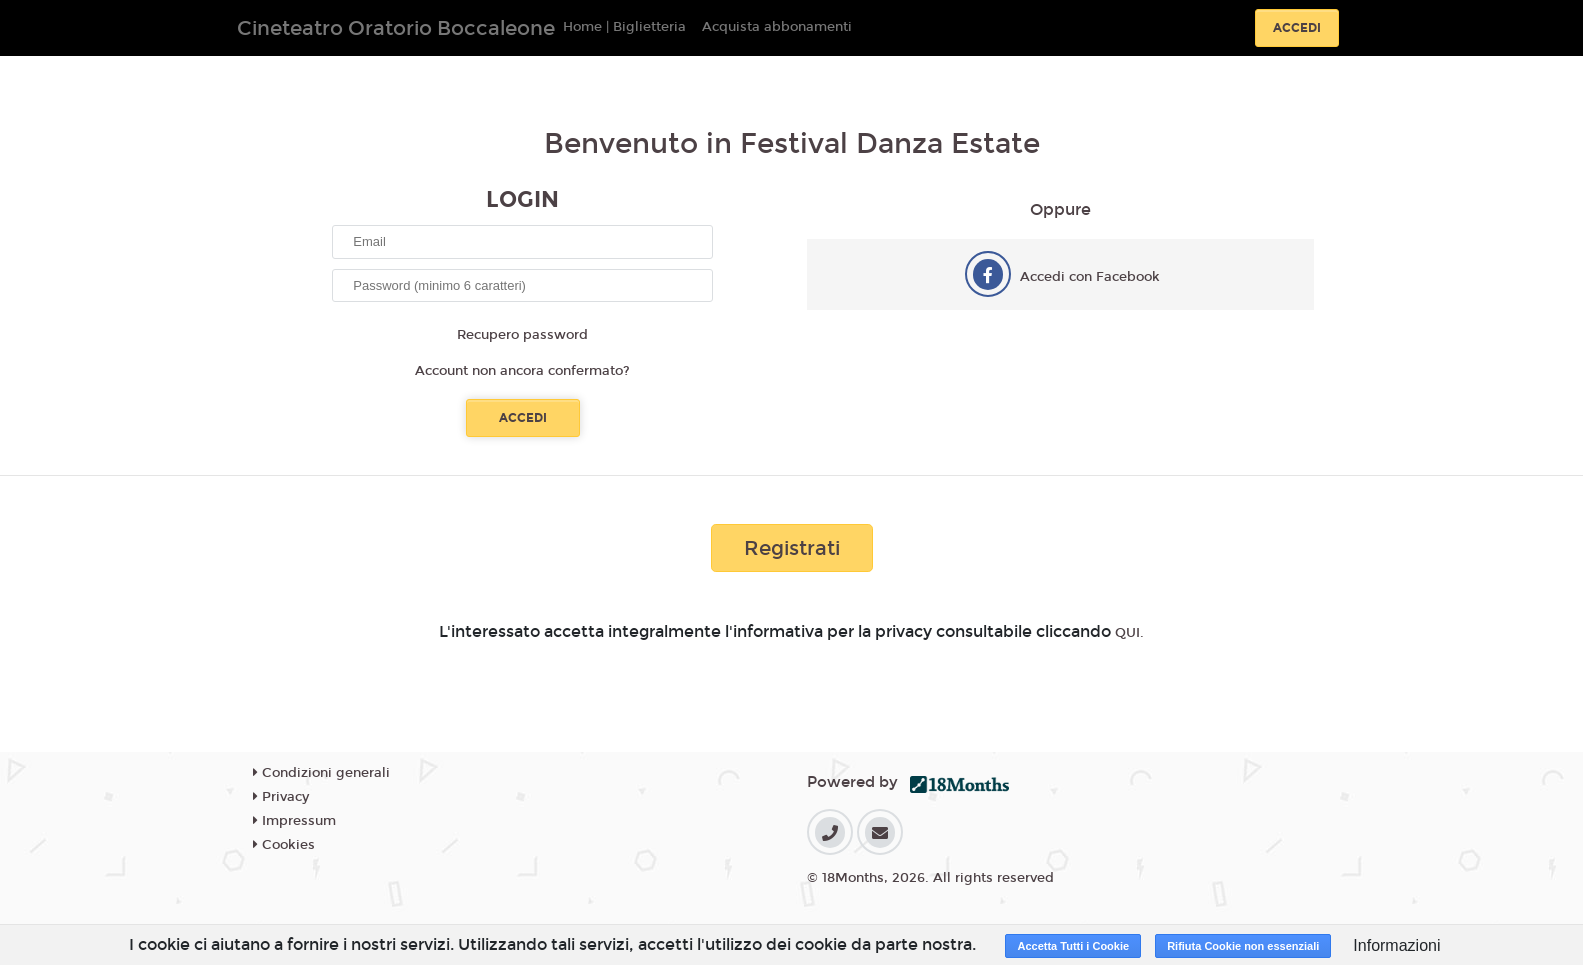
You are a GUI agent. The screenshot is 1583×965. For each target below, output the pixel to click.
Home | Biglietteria (624, 27)
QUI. (1129, 633)
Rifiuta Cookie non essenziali (1243, 946)
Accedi (1297, 28)
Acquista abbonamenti (777, 27)
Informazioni (1396, 945)
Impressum (294, 821)
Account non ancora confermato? (522, 371)
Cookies (284, 845)
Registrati (792, 548)
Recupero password (522, 335)
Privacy (281, 797)
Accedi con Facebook (1090, 277)
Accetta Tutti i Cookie (1073, 946)
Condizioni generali (321, 773)
